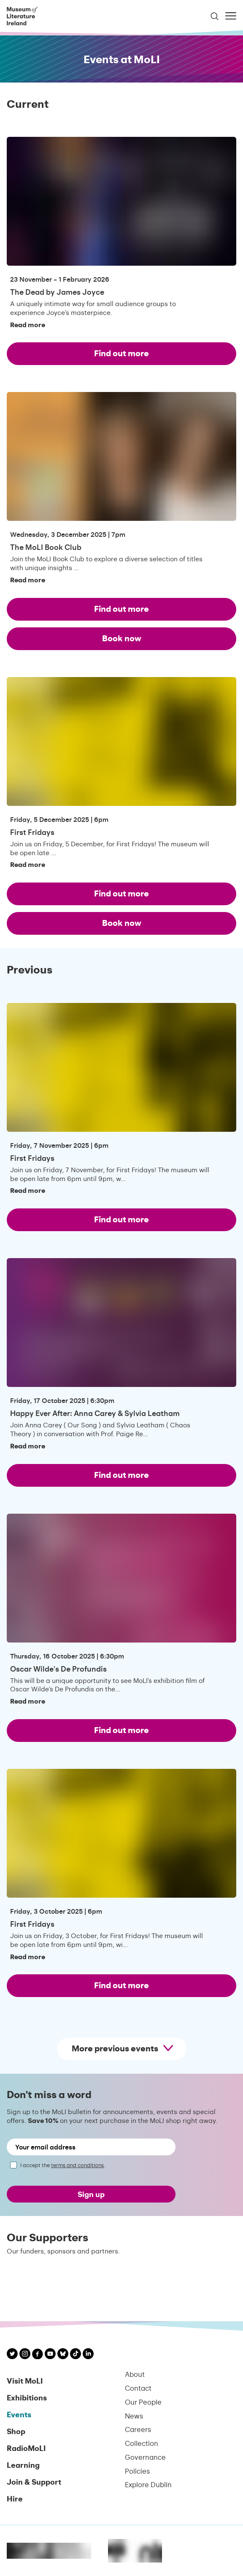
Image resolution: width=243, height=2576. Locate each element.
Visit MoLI (25, 2380)
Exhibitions (27, 2397)
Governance (145, 2457)
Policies (137, 2471)
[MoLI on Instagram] (24, 2354)
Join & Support (34, 2481)
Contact (138, 2388)
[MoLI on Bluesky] (62, 2354)
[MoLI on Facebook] (37, 2355)
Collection (141, 2443)
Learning (23, 2464)
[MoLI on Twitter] (12, 2354)
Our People (143, 2401)
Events (19, 2414)
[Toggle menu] (230, 15)
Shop (16, 2431)
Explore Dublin (148, 2484)
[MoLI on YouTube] (50, 2354)
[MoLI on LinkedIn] (88, 2354)
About (135, 2374)
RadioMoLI (26, 2448)
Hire (15, 2498)
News (134, 2415)
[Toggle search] (215, 16)
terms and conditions (77, 2165)
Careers (138, 2429)
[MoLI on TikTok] (75, 2354)
